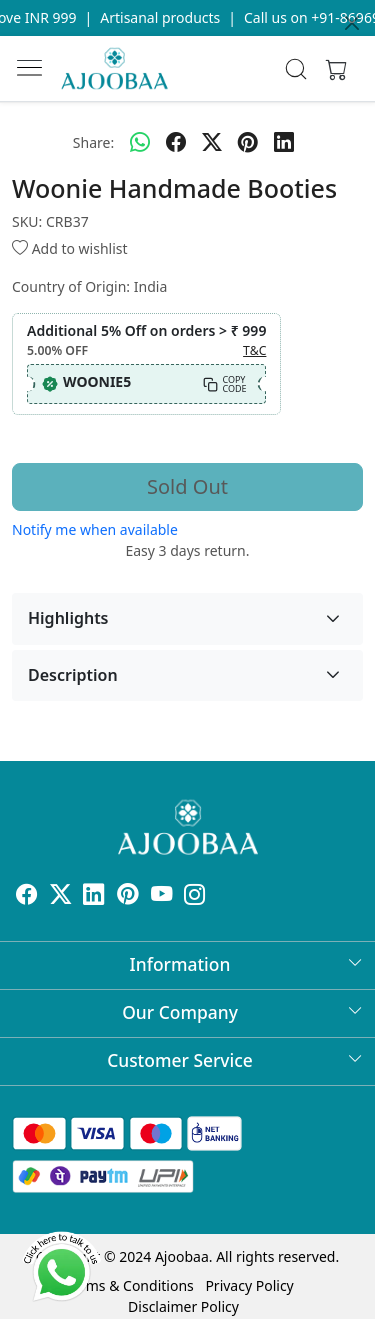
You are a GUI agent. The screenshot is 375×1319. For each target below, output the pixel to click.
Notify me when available (95, 529)
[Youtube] (162, 897)
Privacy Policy (249, 1285)
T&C (254, 350)
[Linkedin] (94, 897)
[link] (295, 69)
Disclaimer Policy (183, 1306)
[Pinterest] (128, 897)
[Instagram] (195, 897)
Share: (93, 142)
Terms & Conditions (129, 1285)
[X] (61, 897)
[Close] (352, 23)
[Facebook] (27, 897)
